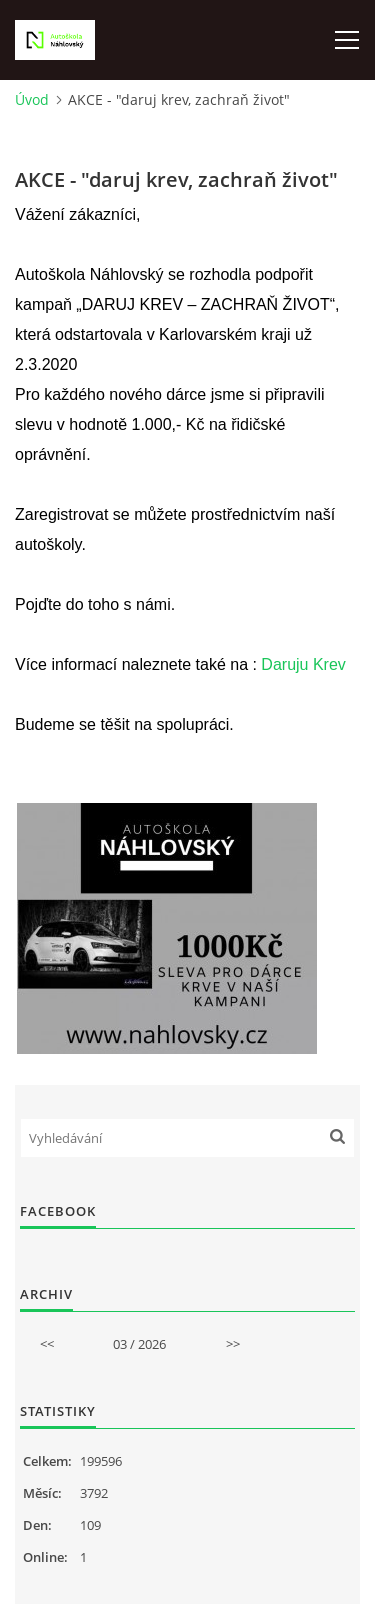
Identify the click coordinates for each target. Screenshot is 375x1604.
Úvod (32, 99)
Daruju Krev (303, 664)
